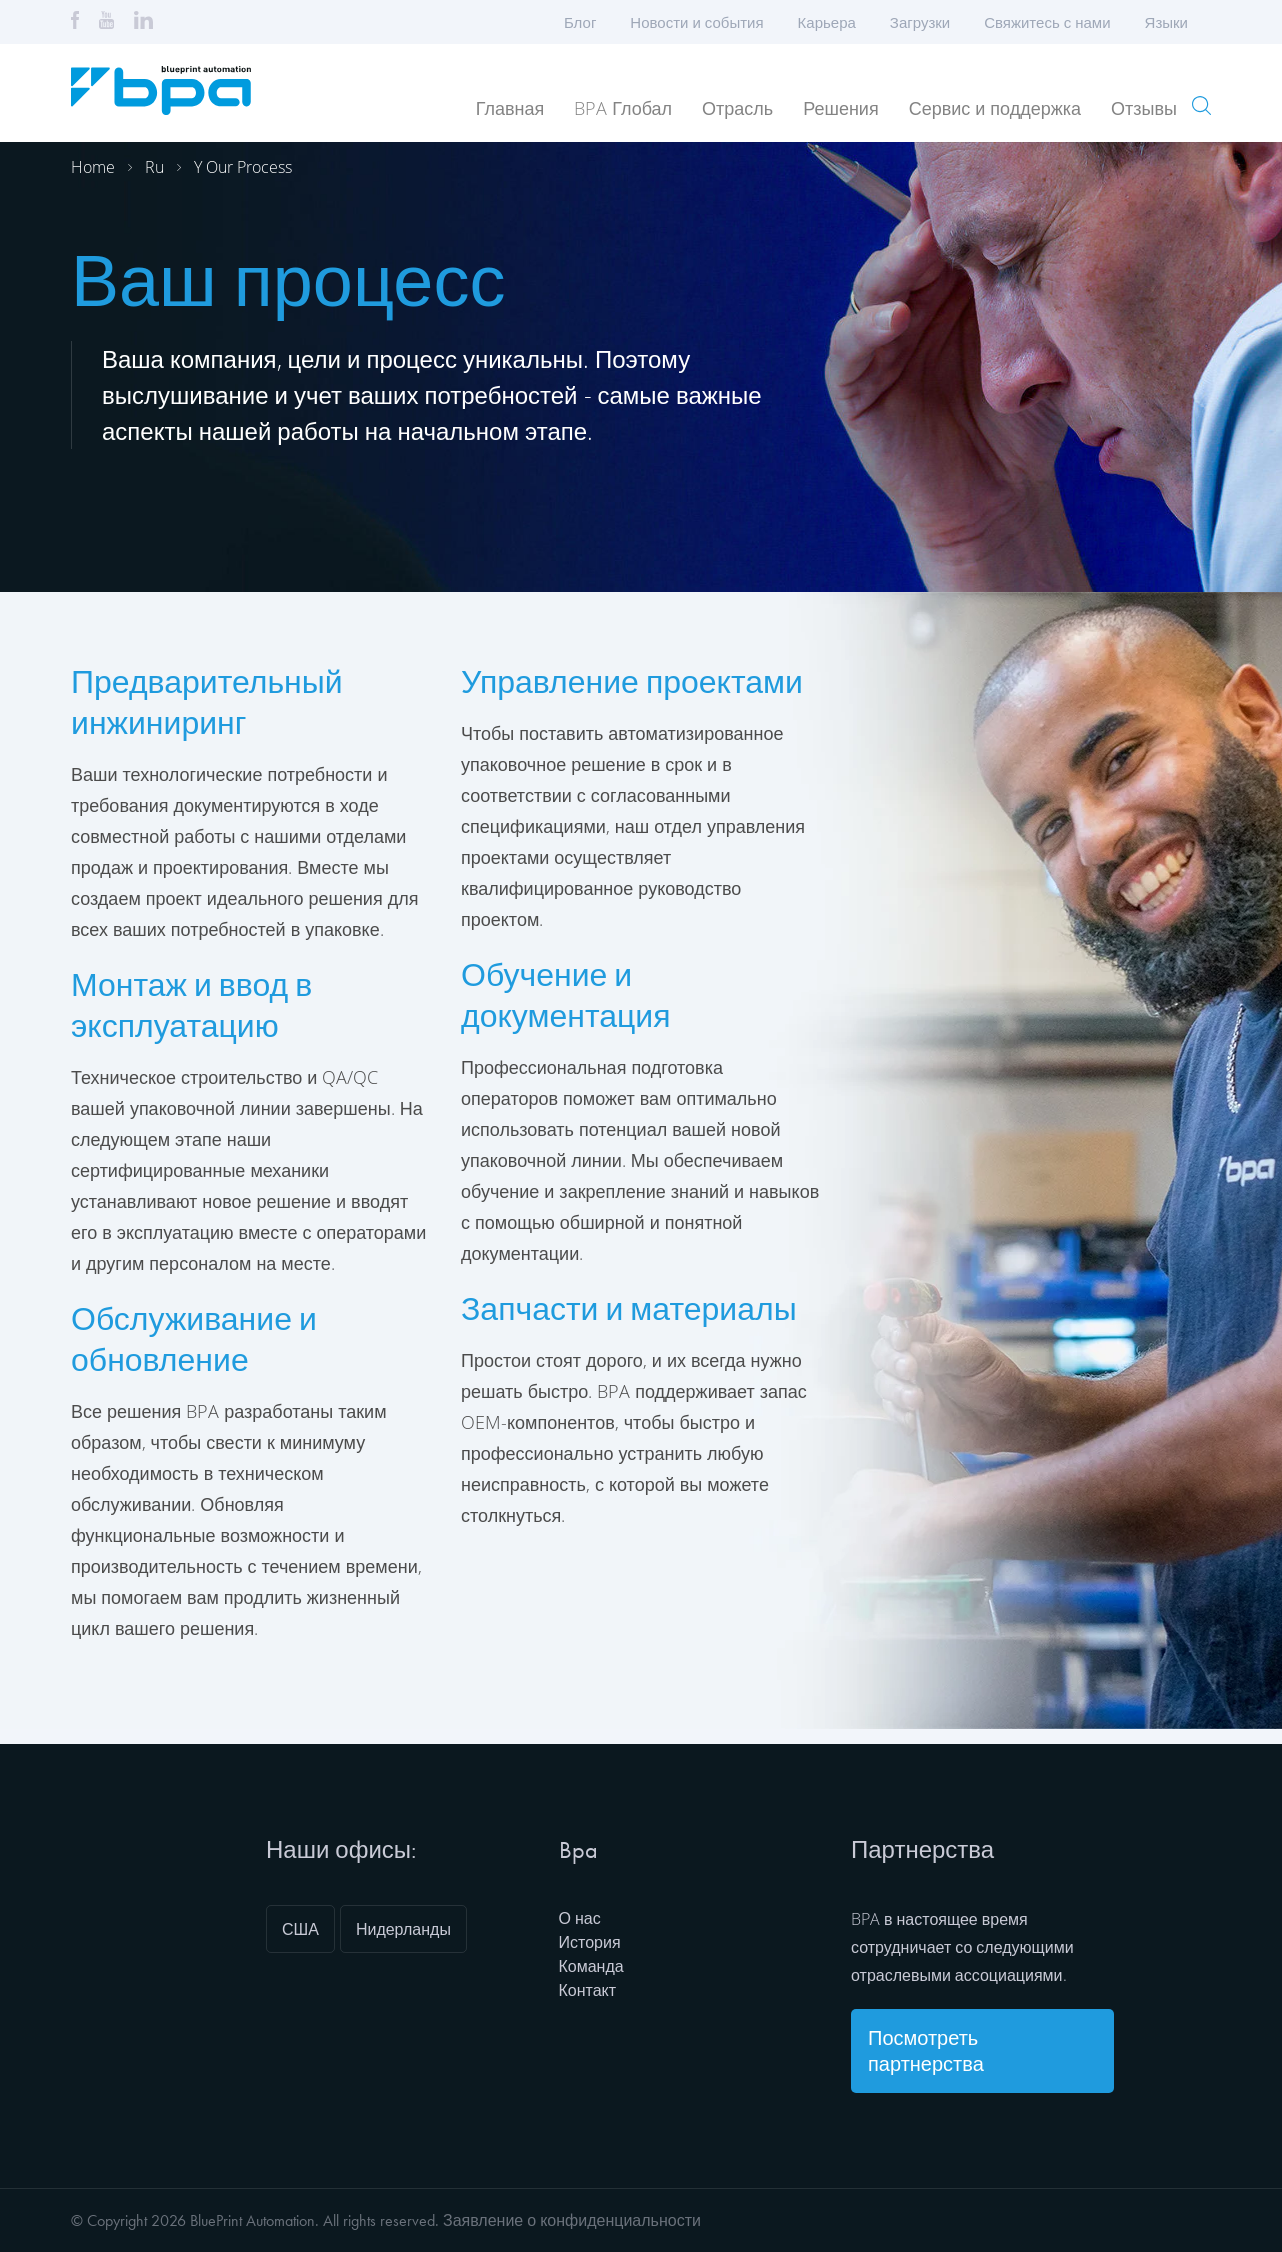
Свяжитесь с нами (1047, 22)
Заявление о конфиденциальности (572, 2220)
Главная (510, 108)
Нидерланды (403, 1929)
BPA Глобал (623, 108)
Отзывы (1144, 108)
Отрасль (737, 108)
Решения (840, 108)
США (300, 1929)
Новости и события (696, 22)
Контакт (588, 1990)
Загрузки (920, 22)
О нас (580, 1918)
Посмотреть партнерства (926, 2051)
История (590, 1942)
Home (93, 167)
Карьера (827, 22)
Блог (580, 22)
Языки (1173, 22)
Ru (154, 167)
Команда (591, 1966)
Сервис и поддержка (995, 108)
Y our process (243, 167)
